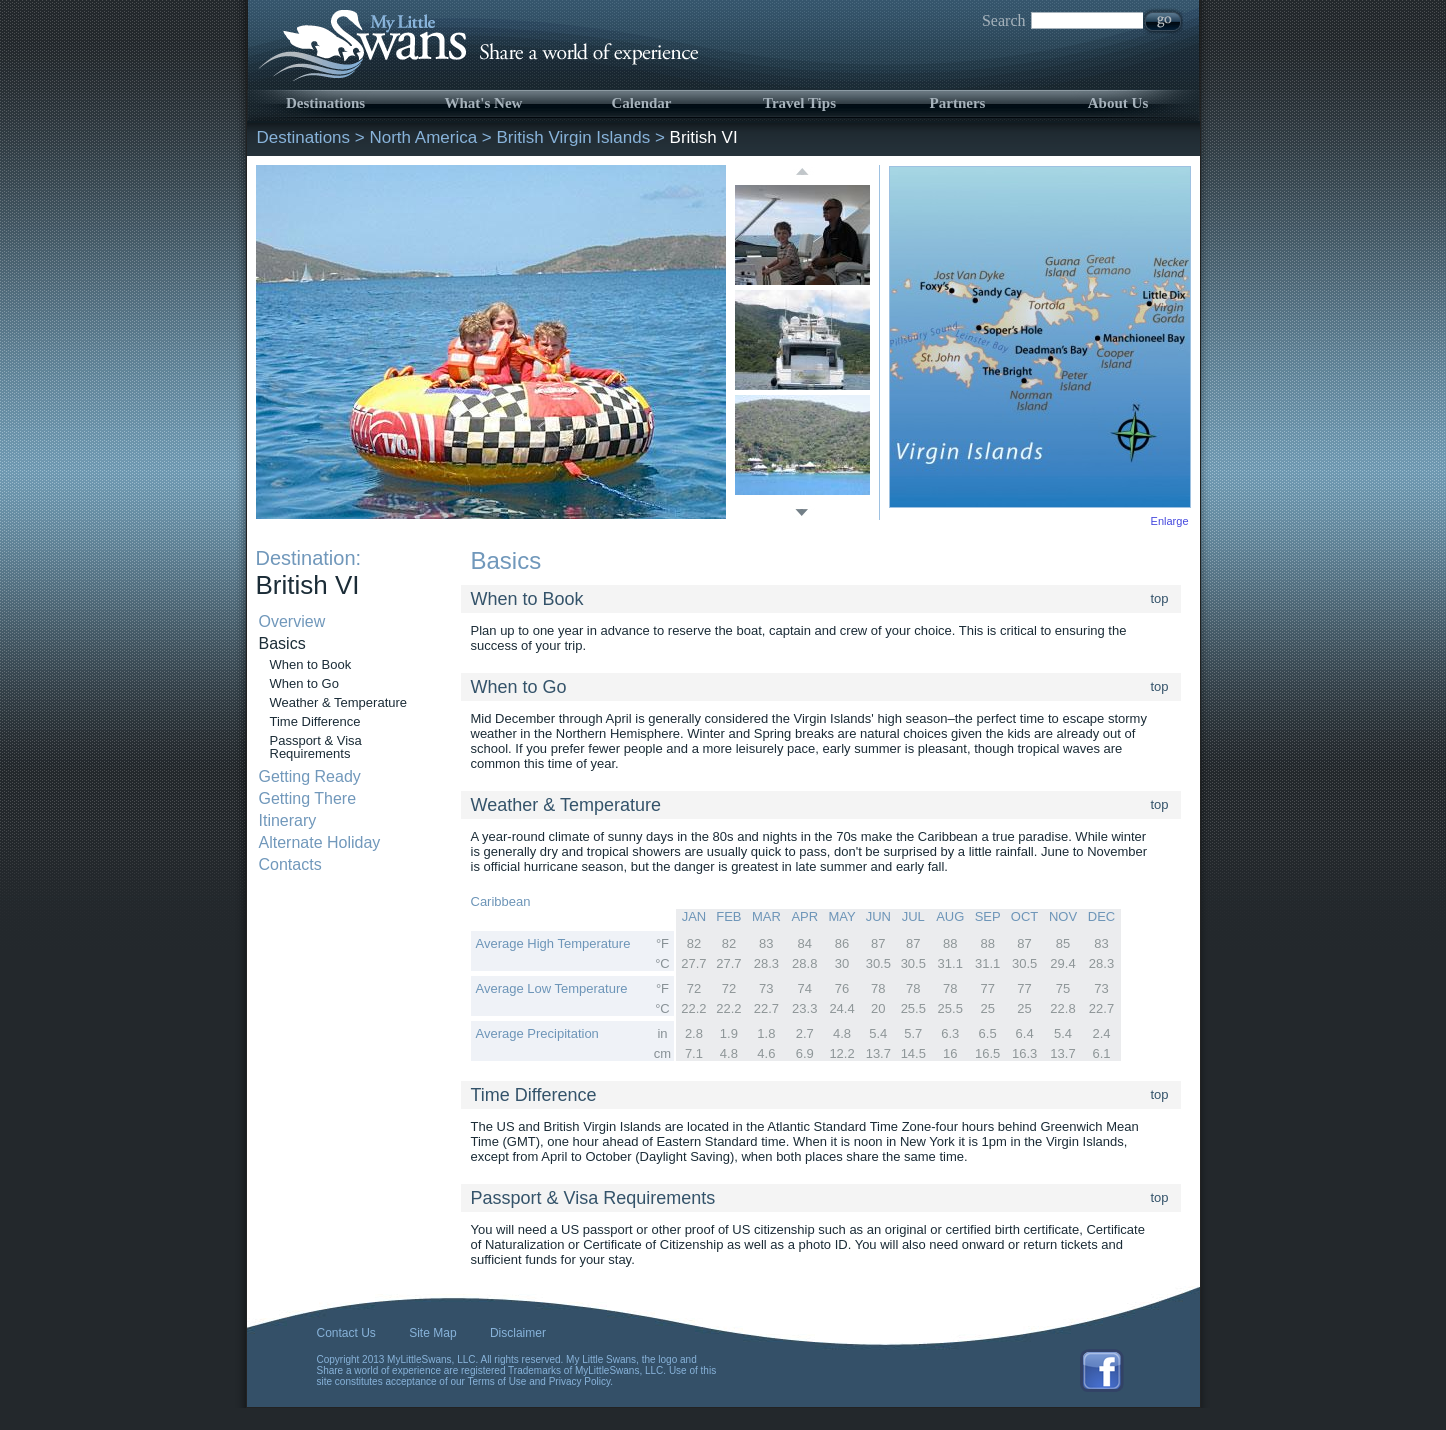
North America (423, 137)
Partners (958, 103)
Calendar (642, 103)
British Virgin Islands (574, 137)
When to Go (304, 683)
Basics (282, 643)
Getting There (308, 798)
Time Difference (315, 721)
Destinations (325, 103)
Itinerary (288, 820)
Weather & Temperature (339, 702)
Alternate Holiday (320, 842)
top (1160, 598)
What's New (484, 103)
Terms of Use (497, 1381)
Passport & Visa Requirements (316, 747)
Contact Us (346, 1333)
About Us (1118, 103)
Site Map (432, 1333)
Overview (292, 621)
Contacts (290, 864)
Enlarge (1170, 521)
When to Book (311, 664)
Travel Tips (799, 103)
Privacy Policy (580, 1381)
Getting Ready (310, 776)
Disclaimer (518, 1333)
